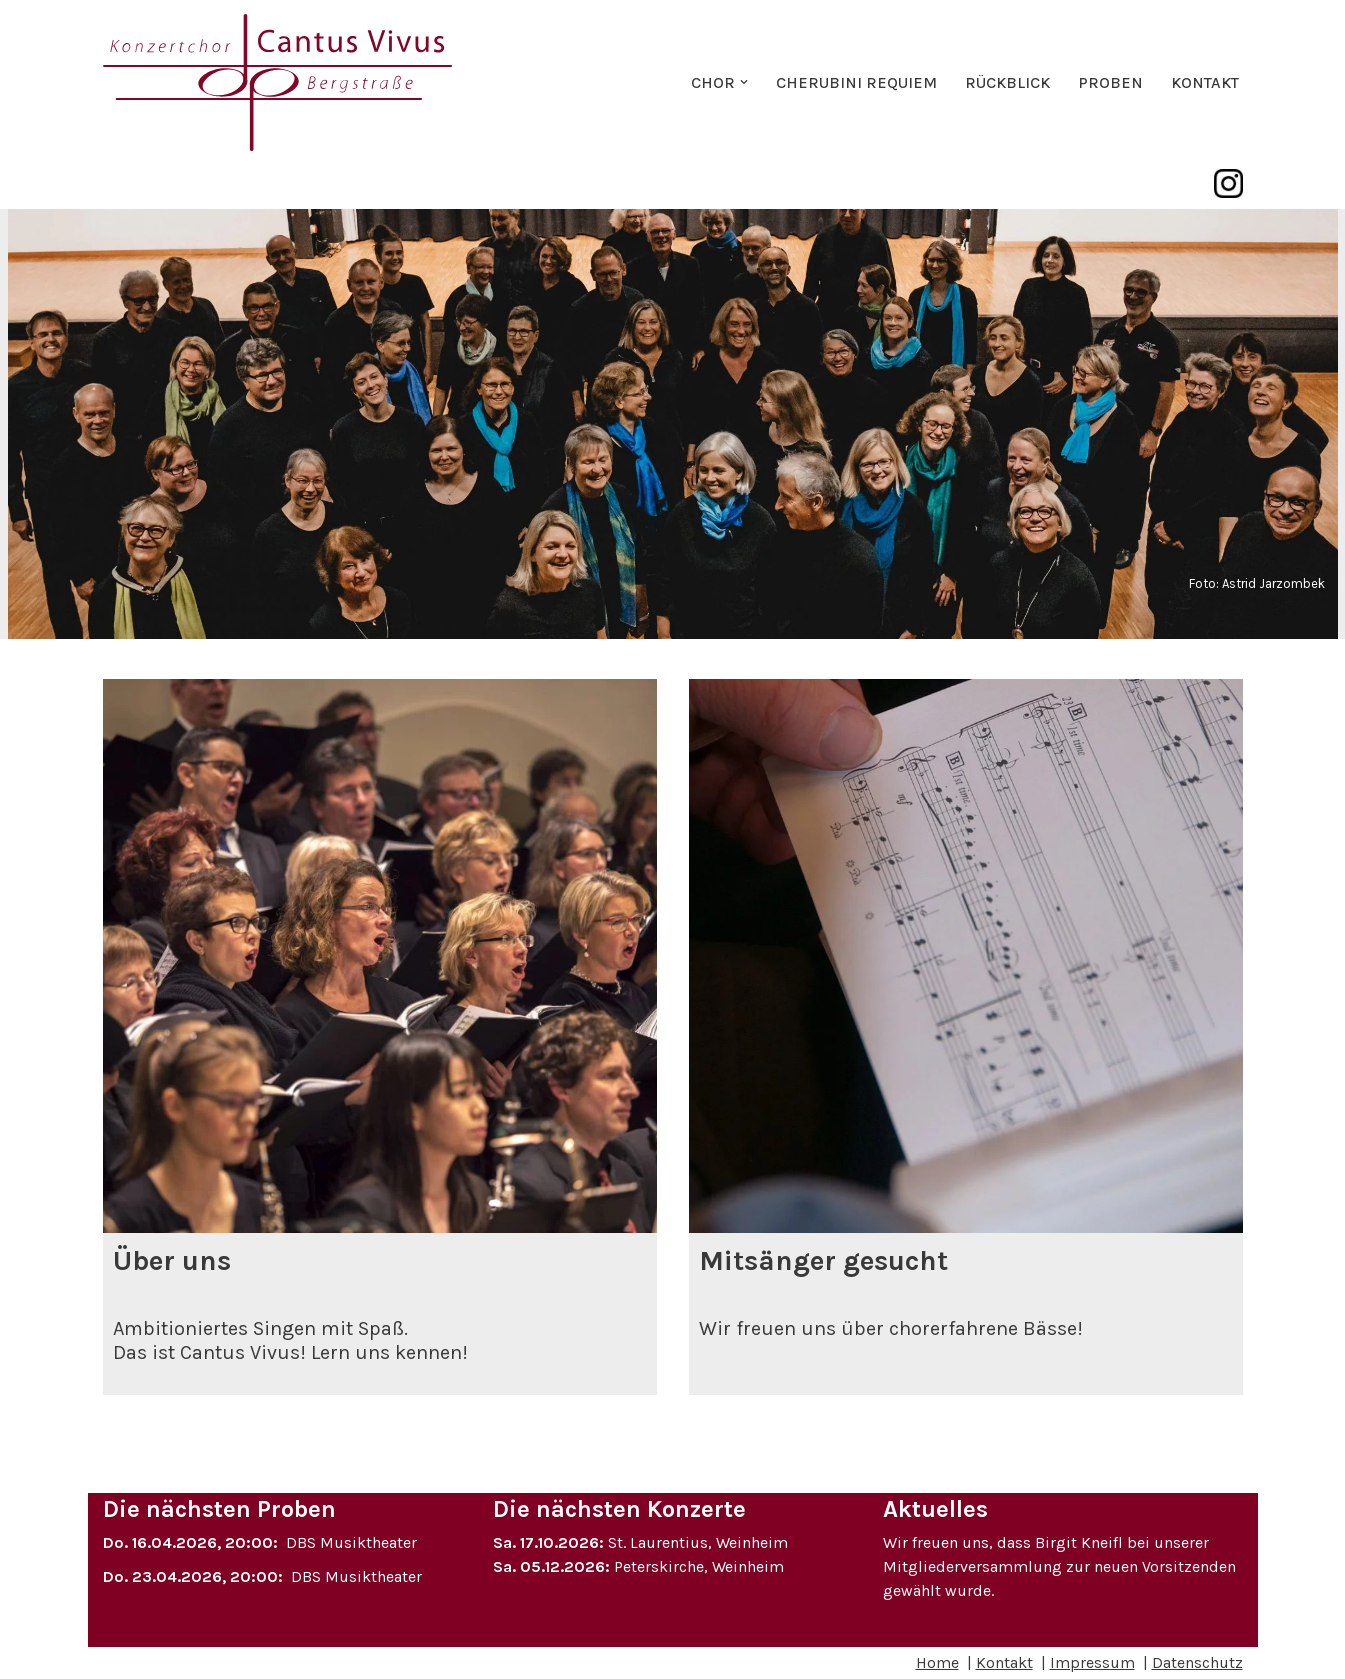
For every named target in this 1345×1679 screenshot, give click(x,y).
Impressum (1092, 1662)
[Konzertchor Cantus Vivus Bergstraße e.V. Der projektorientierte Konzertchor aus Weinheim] (277, 82)
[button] (744, 82)
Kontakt (1205, 82)
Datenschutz (1197, 1662)
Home (937, 1662)
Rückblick (1007, 82)
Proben (1110, 82)
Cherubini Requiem (856, 82)
